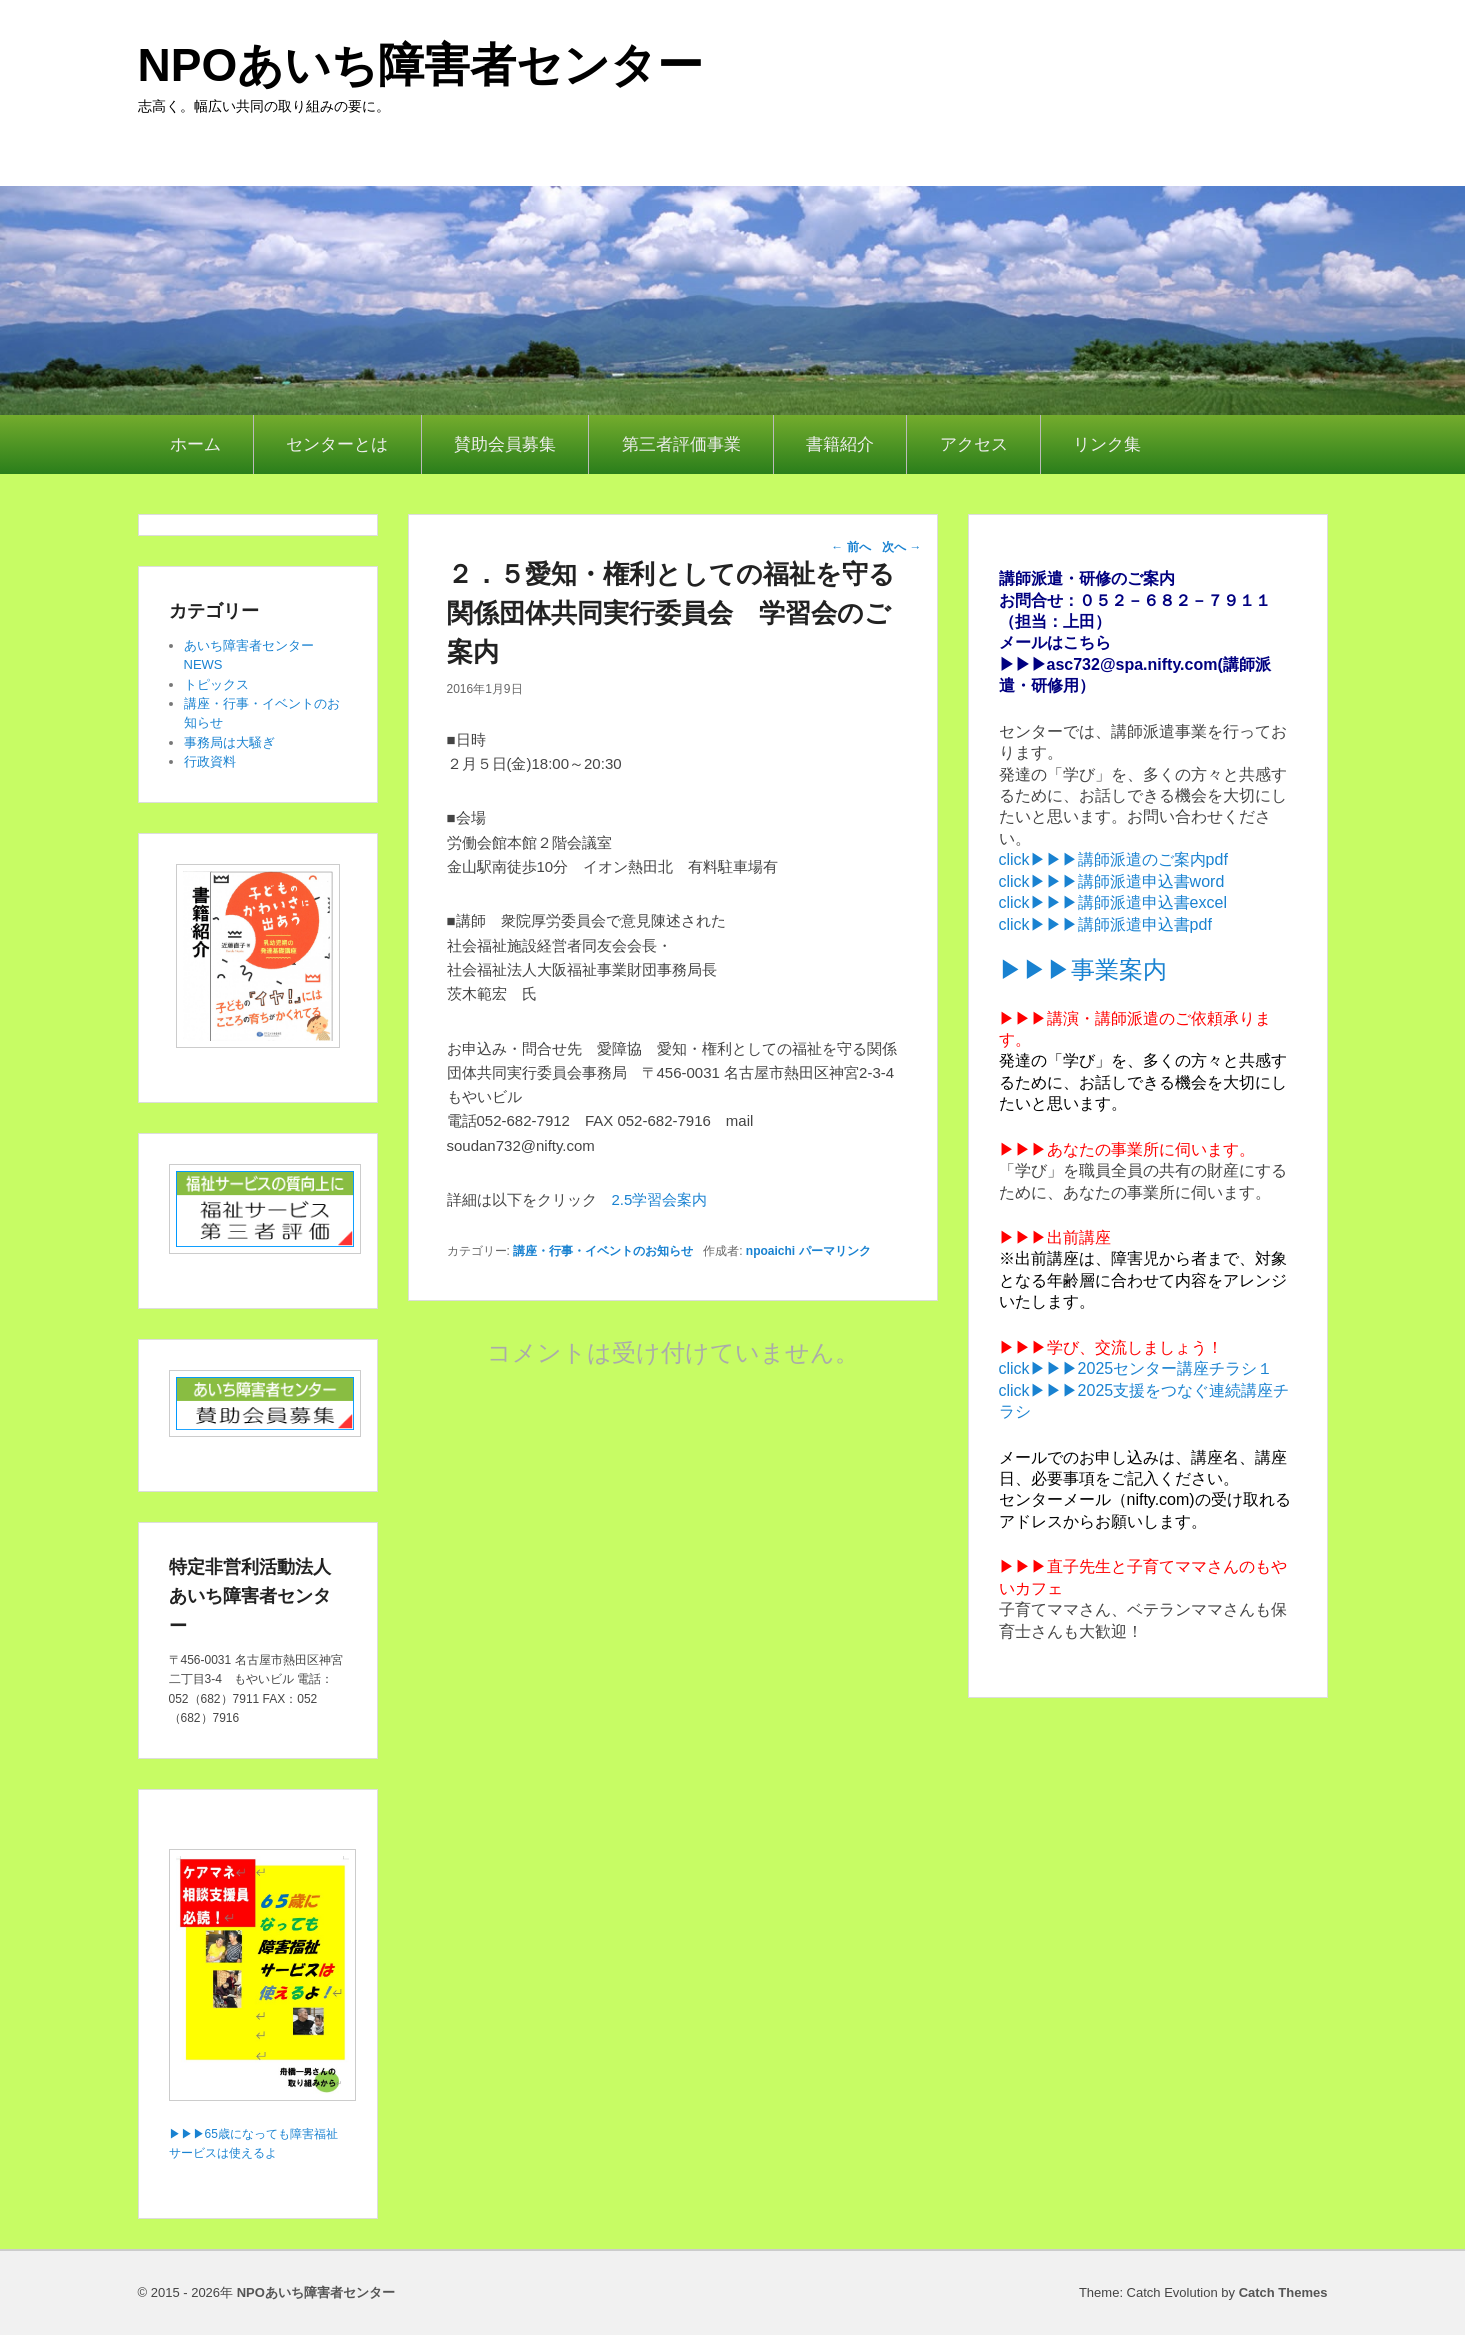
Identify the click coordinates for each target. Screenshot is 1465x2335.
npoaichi (770, 1251)
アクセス (974, 444)
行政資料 (210, 761)
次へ (901, 547)
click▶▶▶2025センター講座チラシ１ (1136, 1368)
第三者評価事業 (681, 444)
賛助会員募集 (505, 444)
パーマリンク (835, 1251)
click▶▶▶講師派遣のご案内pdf (1113, 859)
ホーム (195, 444)
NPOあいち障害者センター (421, 65)
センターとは (337, 444)
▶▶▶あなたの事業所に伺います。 (1127, 1149)
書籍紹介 (840, 444)
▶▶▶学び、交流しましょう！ (1111, 1347)
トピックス (216, 684)
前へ (850, 547)
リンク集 (1107, 444)
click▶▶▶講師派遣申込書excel (1113, 902)
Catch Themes (1283, 2292)
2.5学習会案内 (660, 1199)
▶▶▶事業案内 (1083, 969)
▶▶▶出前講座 (1055, 1237)
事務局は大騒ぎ (229, 742)
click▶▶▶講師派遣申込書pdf (1105, 924)
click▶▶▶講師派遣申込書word (1112, 881)
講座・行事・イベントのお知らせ (603, 1251)
